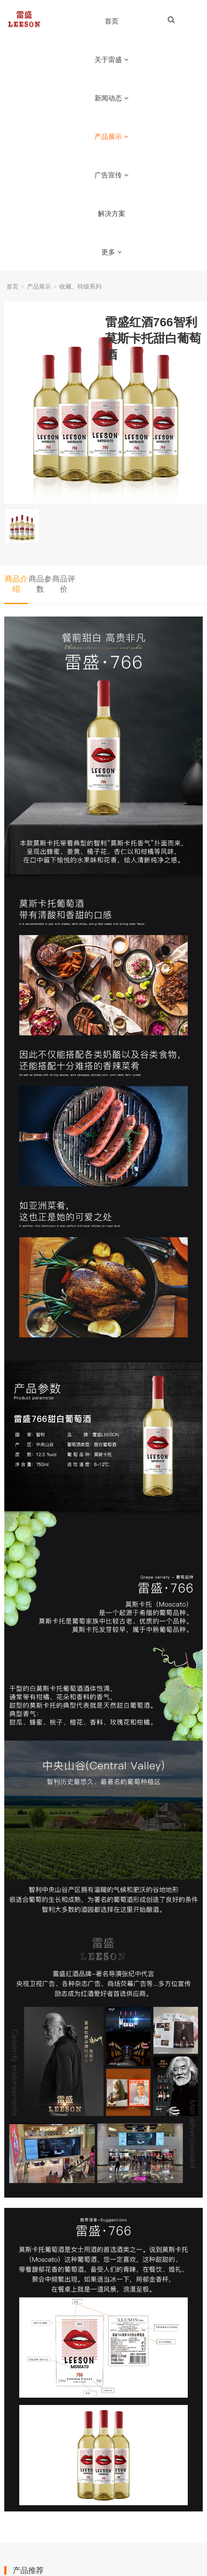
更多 (111, 252)
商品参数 (40, 584)
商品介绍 (16, 584)
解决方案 (111, 213)
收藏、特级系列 (80, 286)
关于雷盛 (111, 59)
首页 (111, 21)
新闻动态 (111, 98)
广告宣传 (111, 175)
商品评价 (63, 584)
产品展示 (111, 136)
